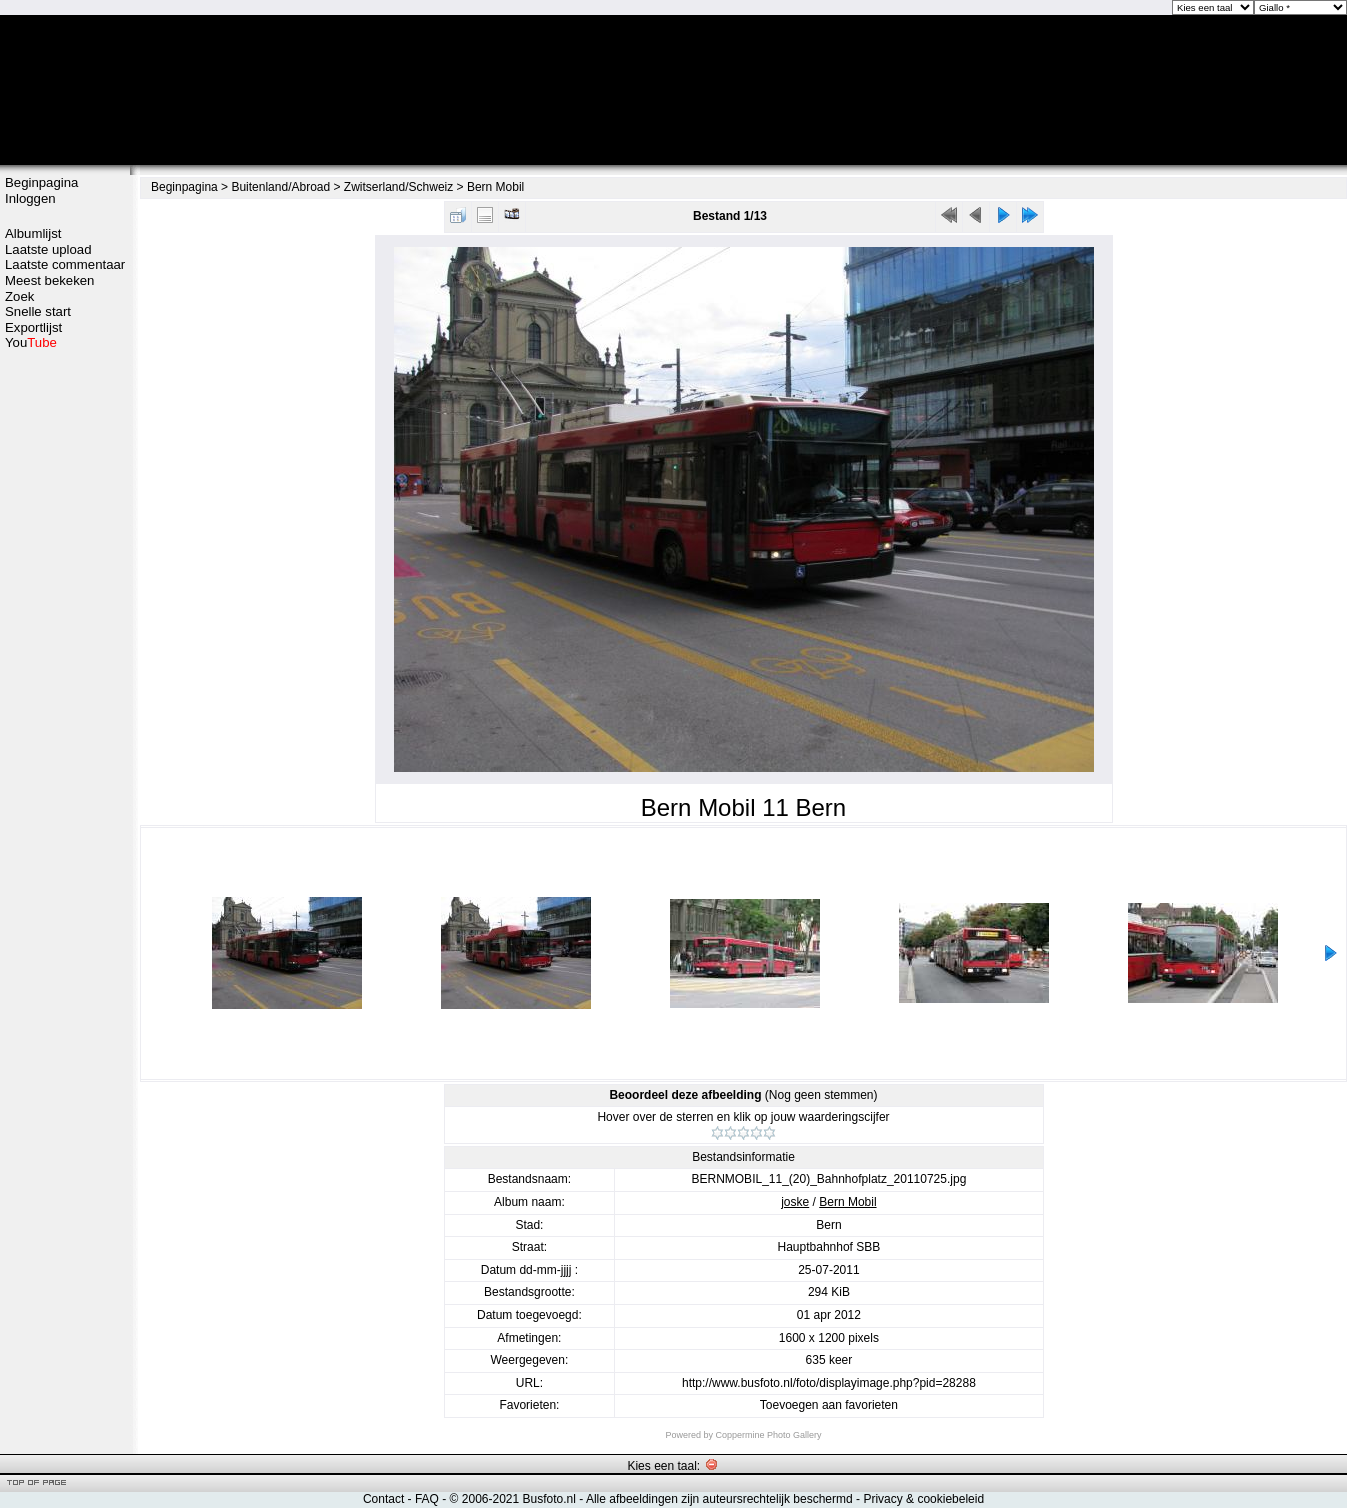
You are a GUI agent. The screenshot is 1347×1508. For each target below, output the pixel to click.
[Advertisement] (65, 667)
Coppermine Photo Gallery (768, 1435)
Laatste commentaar (65, 264)
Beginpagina (41, 182)
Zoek (19, 296)
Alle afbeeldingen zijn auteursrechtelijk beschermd (719, 1499)
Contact (383, 1499)
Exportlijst (33, 327)
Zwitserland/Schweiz (398, 187)
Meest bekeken (49, 280)
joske (795, 1202)
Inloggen (30, 198)
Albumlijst (33, 233)
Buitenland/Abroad (280, 187)
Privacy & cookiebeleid (923, 1499)
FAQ (427, 1499)
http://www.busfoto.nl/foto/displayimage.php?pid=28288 (829, 1383)
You (31, 342)
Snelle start (38, 311)
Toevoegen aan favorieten (829, 1405)
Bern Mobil (495, 187)
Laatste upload (48, 249)
